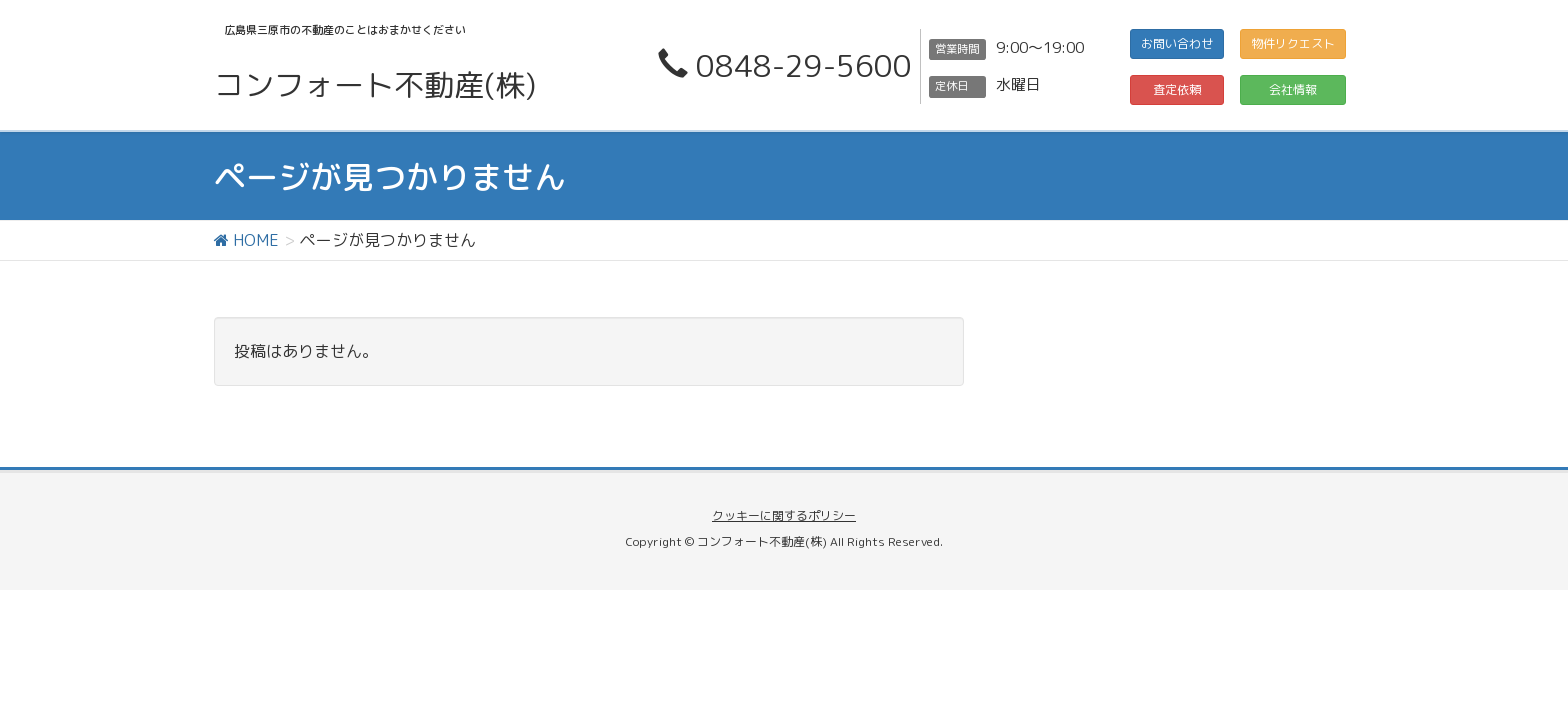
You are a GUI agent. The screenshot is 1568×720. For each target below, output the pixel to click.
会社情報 (1293, 89)
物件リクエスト (1293, 43)
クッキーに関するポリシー (784, 515)
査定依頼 (1177, 89)
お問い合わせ (1177, 43)
